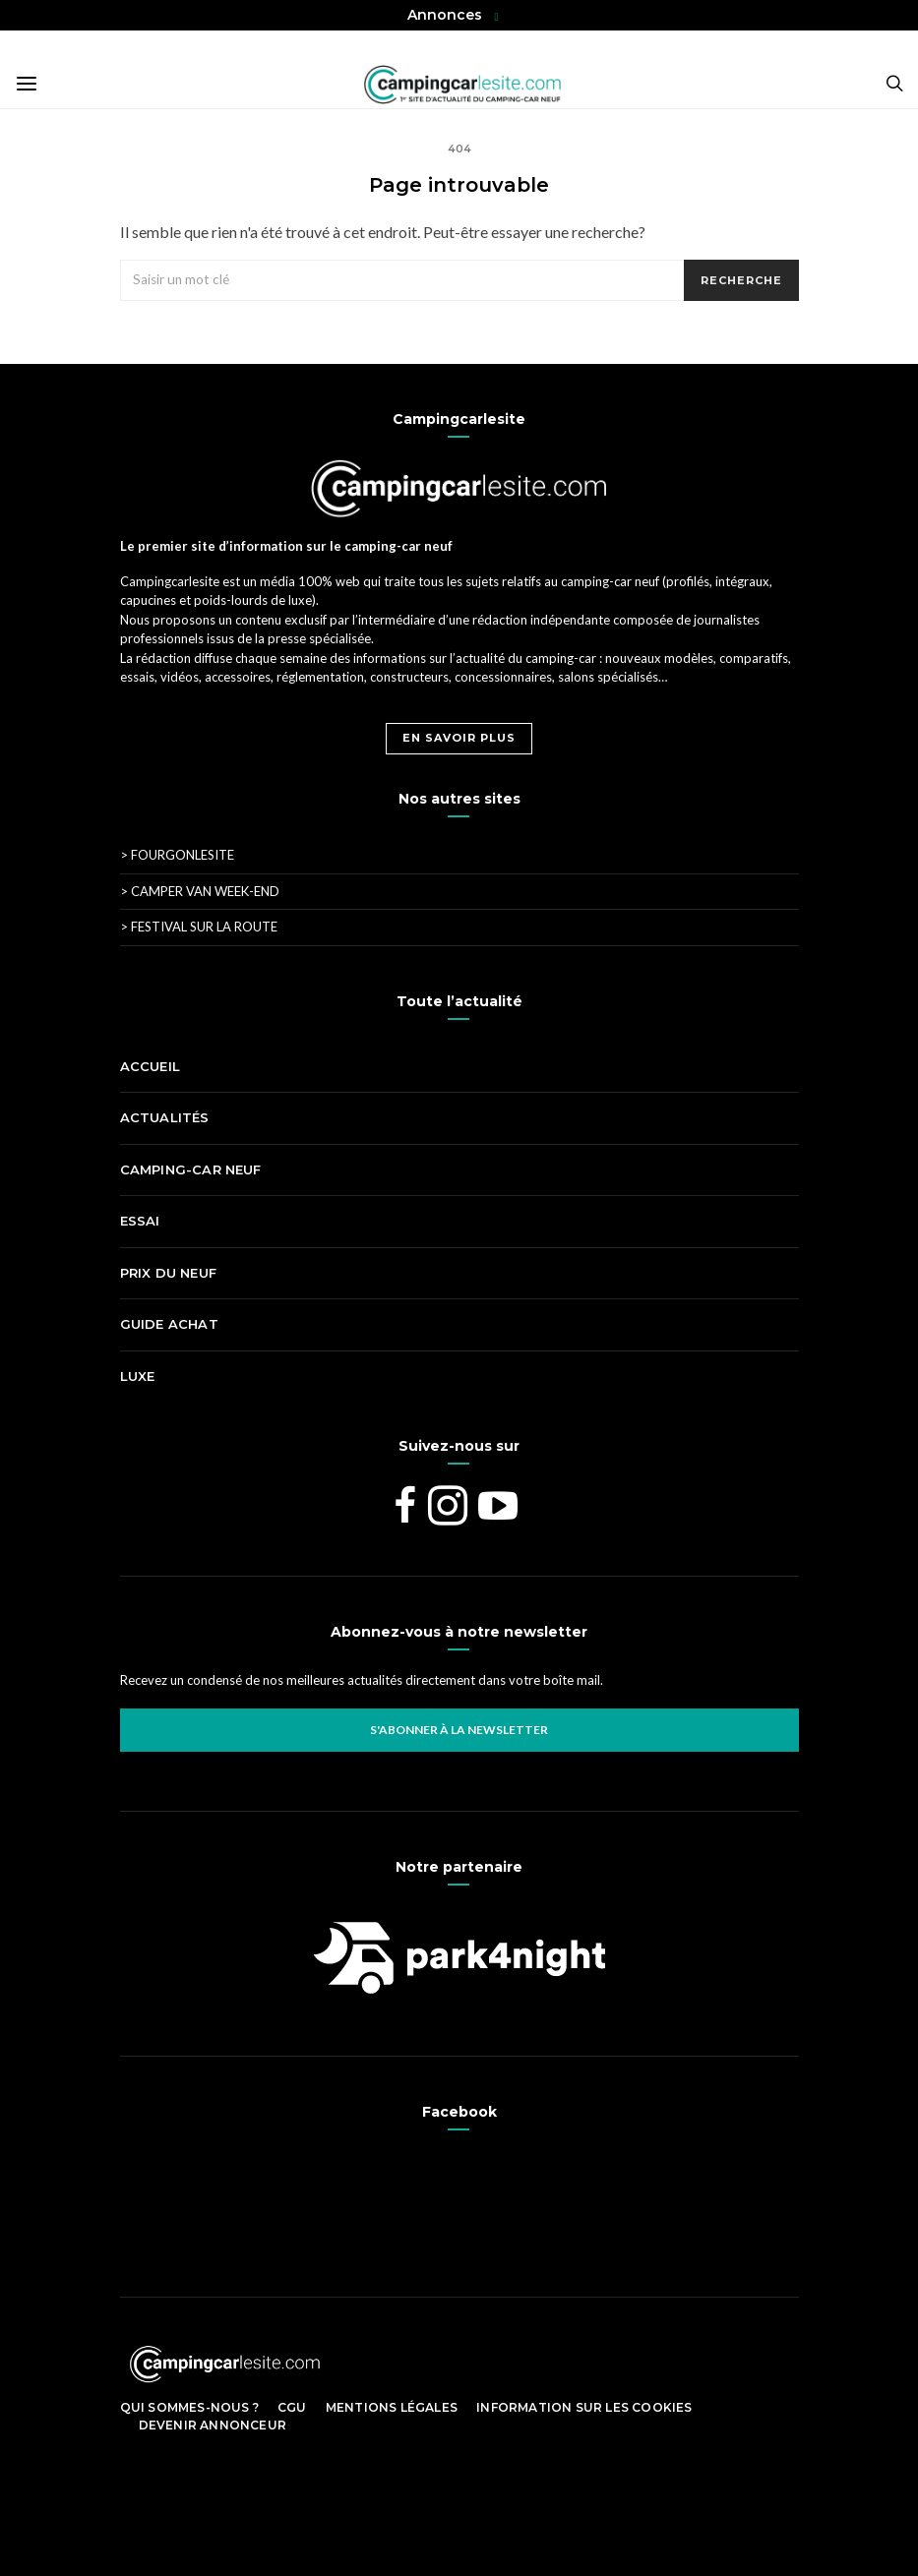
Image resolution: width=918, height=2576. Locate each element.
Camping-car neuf (191, 1169)
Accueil (150, 1066)
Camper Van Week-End (199, 891)
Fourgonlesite (177, 855)
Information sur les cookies (584, 2407)
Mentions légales (392, 2407)
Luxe (137, 1376)
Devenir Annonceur (212, 2425)
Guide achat (169, 1324)
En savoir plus (459, 738)
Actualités (165, 1117)
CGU (292, 2407)
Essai (140, 1220)
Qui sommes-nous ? (189, 2407)
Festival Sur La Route (198, 926)
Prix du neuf (168, 1273)
